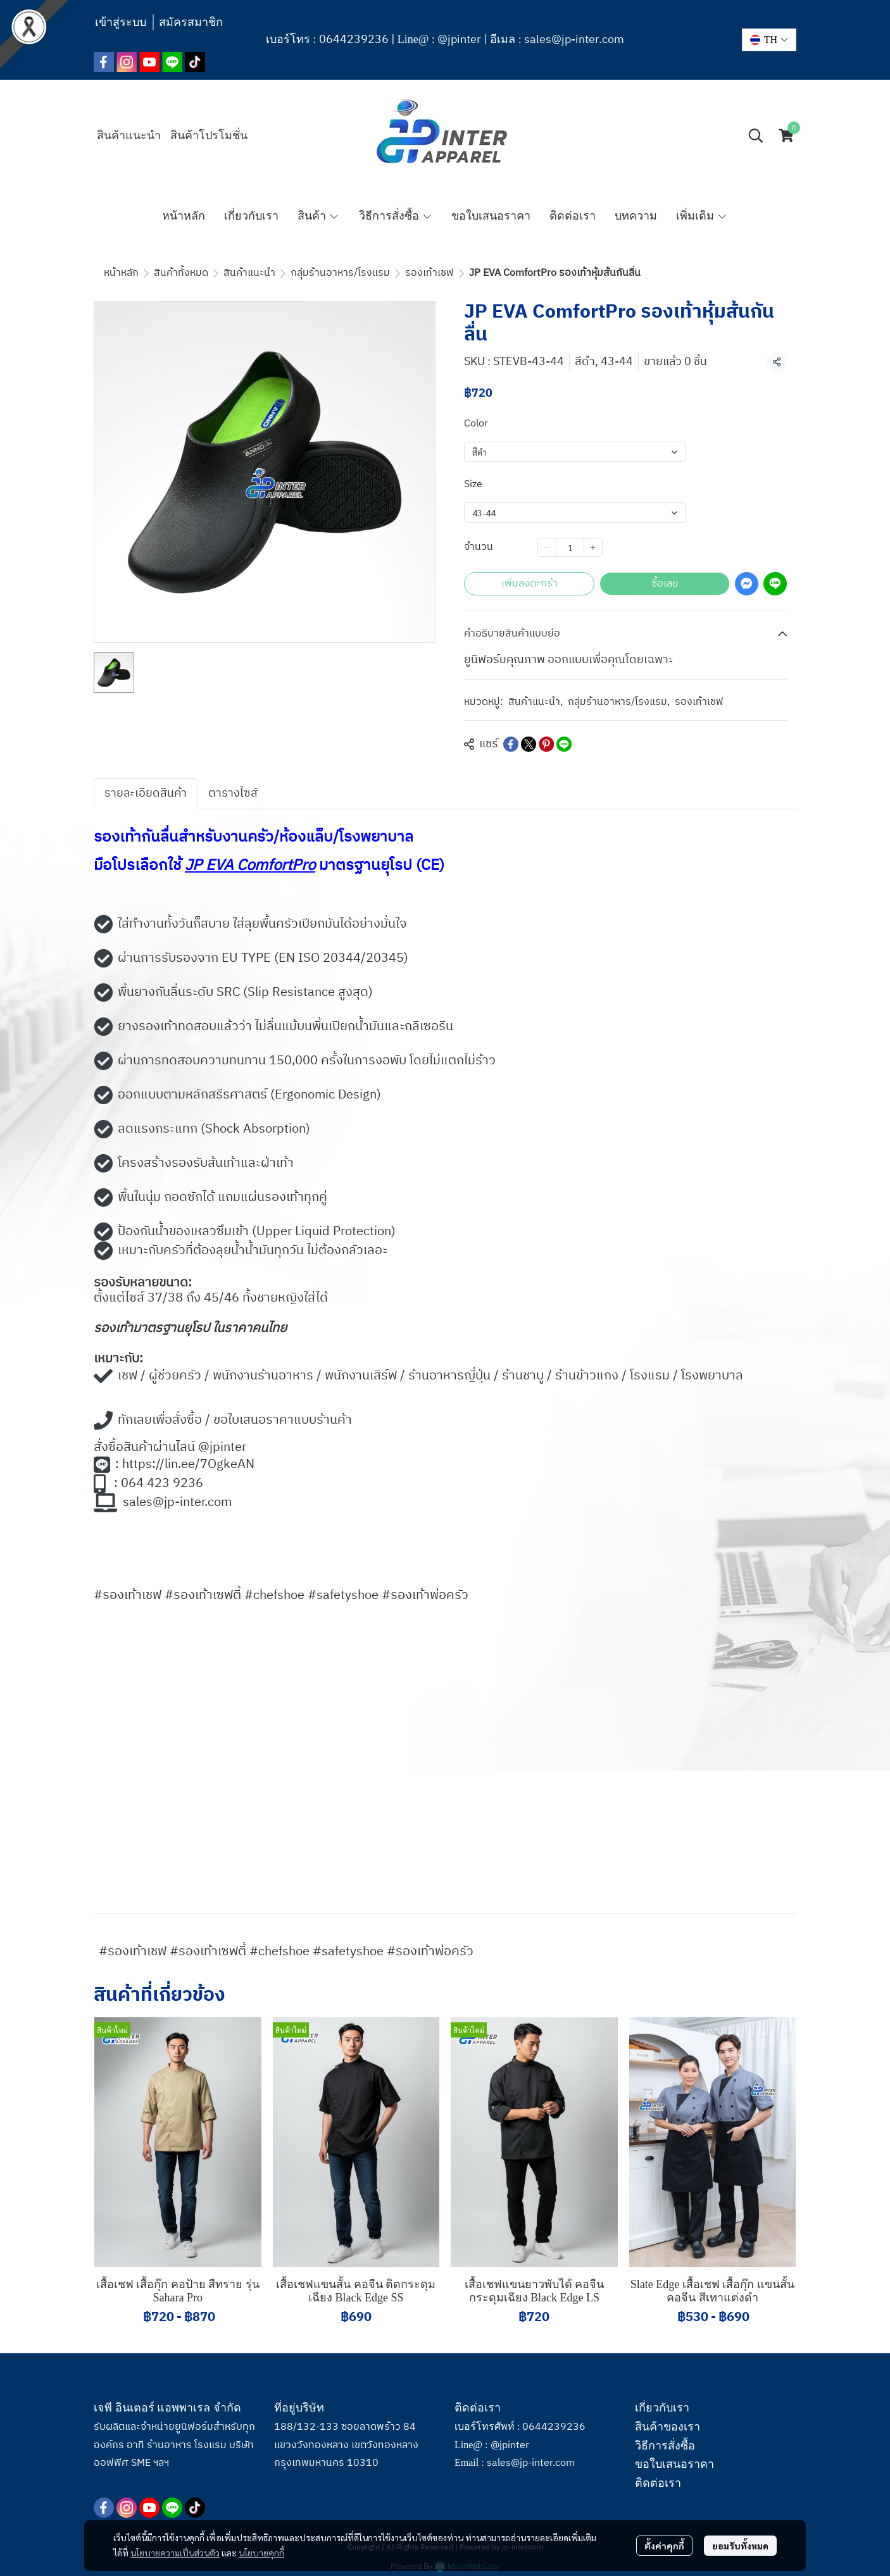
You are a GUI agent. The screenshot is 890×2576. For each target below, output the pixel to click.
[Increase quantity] (593, 547)
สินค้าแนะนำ (249, 273)
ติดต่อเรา (658, 2483)
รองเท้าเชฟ (429, 273)
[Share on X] (528, 744)
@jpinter (459, 39)
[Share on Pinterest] (546, 744)
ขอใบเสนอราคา (674, 2464)
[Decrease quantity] (547, 547)
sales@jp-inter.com (574, 39)
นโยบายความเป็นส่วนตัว (175, 2545)
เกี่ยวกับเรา (662, 2407)
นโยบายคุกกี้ (261, 2545)
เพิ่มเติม (701, 215)
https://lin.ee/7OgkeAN (188, 1465)
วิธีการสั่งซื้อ (665, 2445)
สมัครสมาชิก (191, 22)
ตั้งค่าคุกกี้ (664, 2538)
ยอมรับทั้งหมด (740, 2538)
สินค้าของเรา (667, 2426)
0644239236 (354, 39)
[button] (769, 39)
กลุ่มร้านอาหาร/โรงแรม (340, 273)
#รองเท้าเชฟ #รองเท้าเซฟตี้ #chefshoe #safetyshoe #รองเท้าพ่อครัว (286, 1951)
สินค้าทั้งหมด (181, 273)
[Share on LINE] (564, 744)
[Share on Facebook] (510, 744)
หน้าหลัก (121, 273)
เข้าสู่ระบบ (120, 22)
